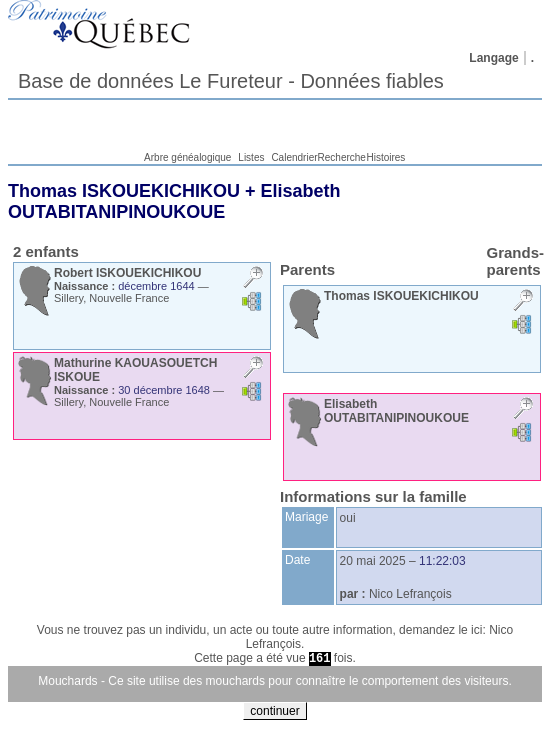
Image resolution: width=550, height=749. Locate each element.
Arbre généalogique (187, 157)
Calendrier (294, 157)
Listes (251, 157)
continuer (274, 711)
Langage (493, 58)
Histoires (385, 157)
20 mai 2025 (373, 561)
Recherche (342, 157)
